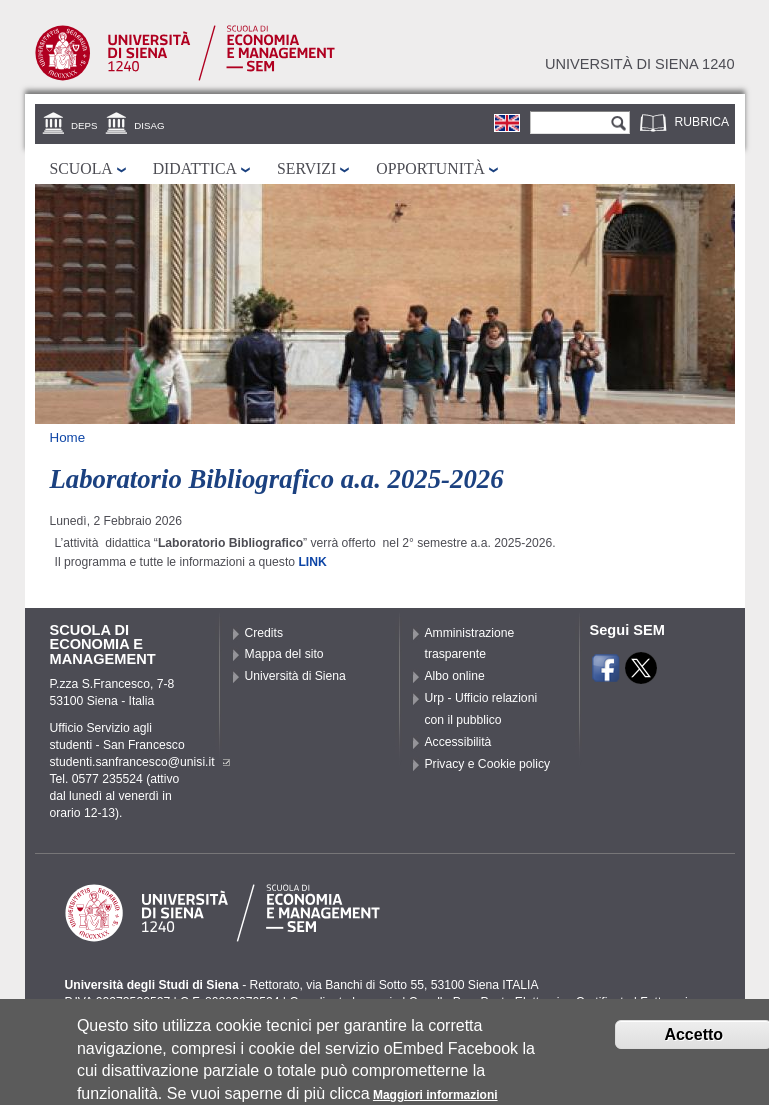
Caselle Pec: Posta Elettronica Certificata (520, 1002)
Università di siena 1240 (640, 64)
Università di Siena (295, 676)
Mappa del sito (284, 654)
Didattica (195, 168)
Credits (264, 633)
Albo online (455, 676)
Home (68, 437)
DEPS (84, 125)
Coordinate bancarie (343, 1002)
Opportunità (430, 168)
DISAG (149, 125)
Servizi (306, 168)
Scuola (81, 168)
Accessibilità (458, 742)
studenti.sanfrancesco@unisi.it (140, 762)
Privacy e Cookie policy (488, 764)
